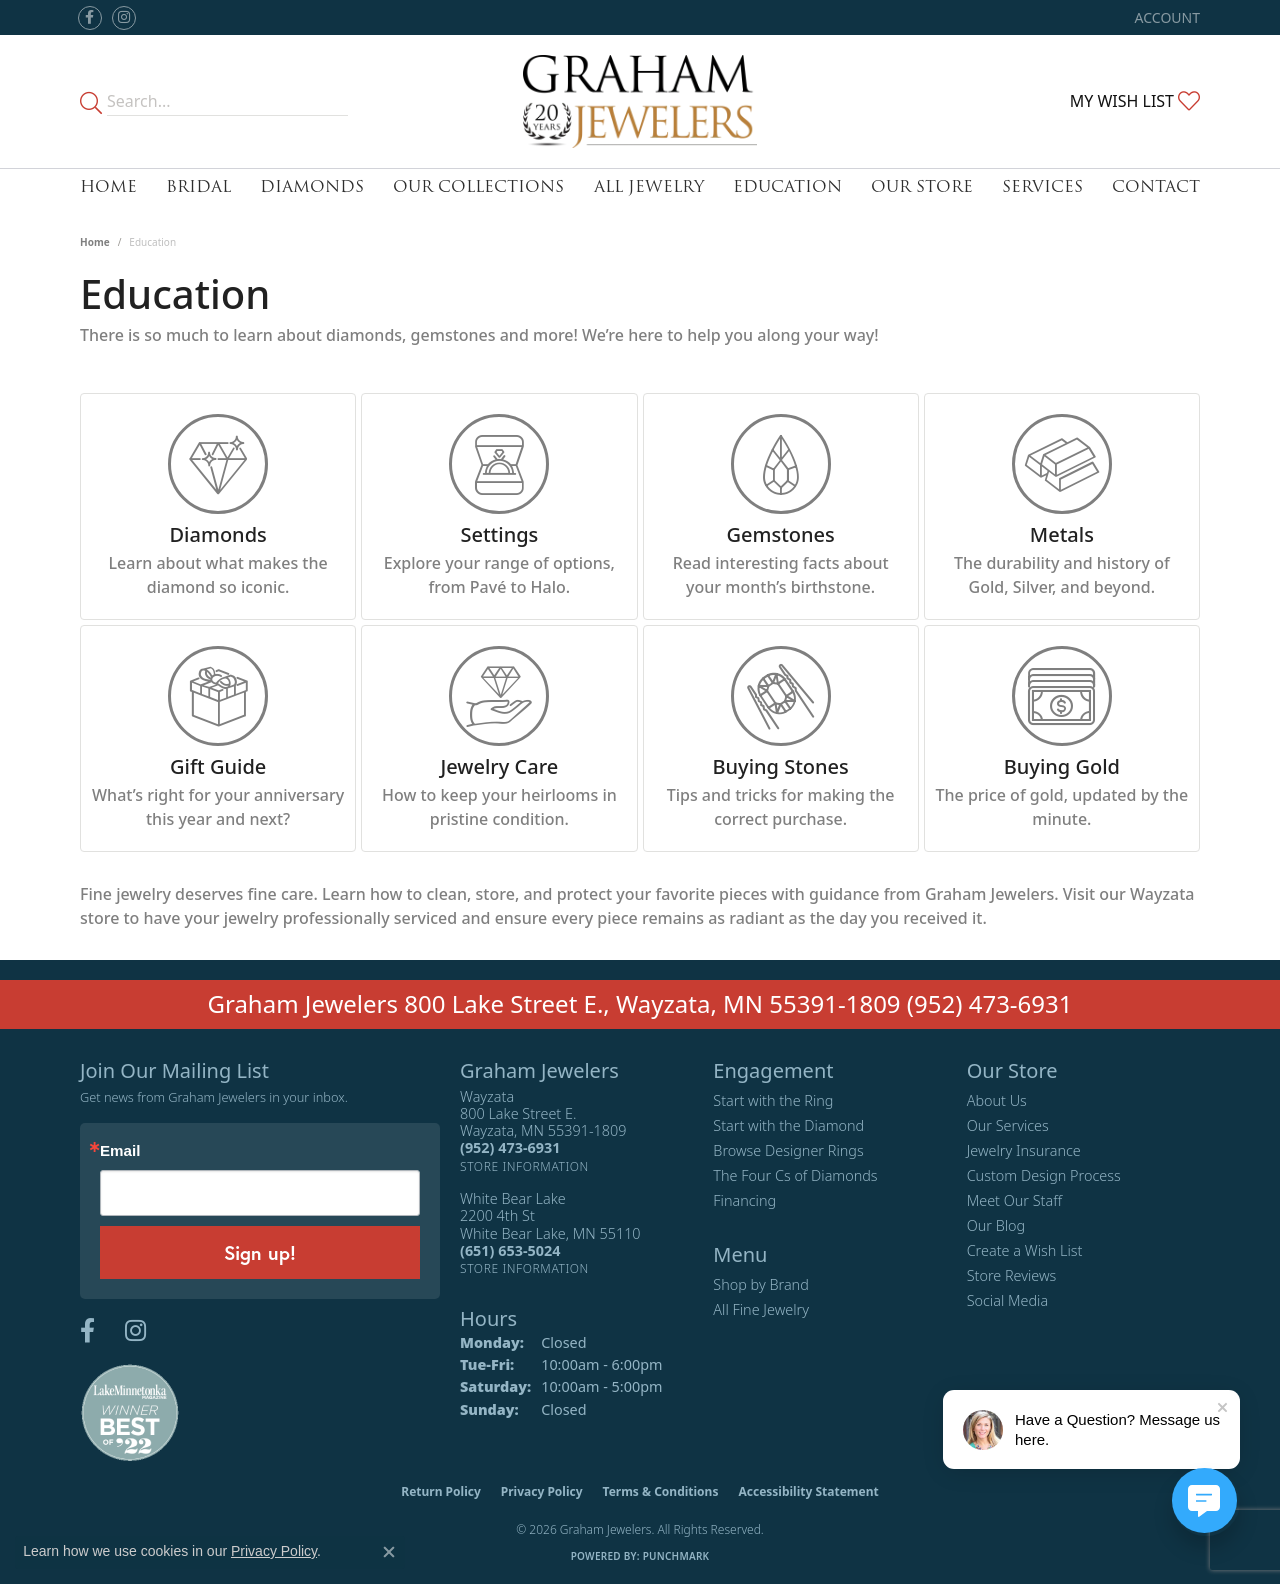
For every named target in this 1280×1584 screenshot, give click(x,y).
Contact (1156, 186)
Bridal (198, 186)
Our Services (1008, 1125)
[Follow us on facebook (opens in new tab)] (90, 18)
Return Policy (441, 1491)
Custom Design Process (1044, 1175)
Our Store (922, 186)
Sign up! (260, 1252)
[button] (1165, 17)
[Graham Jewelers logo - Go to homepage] (640, 101)
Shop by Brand (760, 1284)
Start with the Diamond (788, 1125)
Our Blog (996, 1225)
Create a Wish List (1025, 1250)
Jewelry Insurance (1024, 1150)
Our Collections (478, 186)
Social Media (1008, 1300)
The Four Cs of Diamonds (795, 1175)
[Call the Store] (510, 1147)
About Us (997, 1100)
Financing (744, 1200)
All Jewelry (649, 186)
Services (1042, 186)
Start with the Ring (773, 1100)
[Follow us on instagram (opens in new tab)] (124, 18)
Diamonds (312, 186)
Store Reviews (1012, 1275)
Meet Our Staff (1014, 1200)
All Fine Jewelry (761, 1309)
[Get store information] (524, 1166)
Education (787, 186)
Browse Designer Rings (788, 1150)
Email (120, 1150)
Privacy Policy (542, 1491)
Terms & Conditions (661, 1491)
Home (108, 186)
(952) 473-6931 (990, 1003)
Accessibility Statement (808, 1491)
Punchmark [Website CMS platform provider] (676, 1556)
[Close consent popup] (389, 1552)
